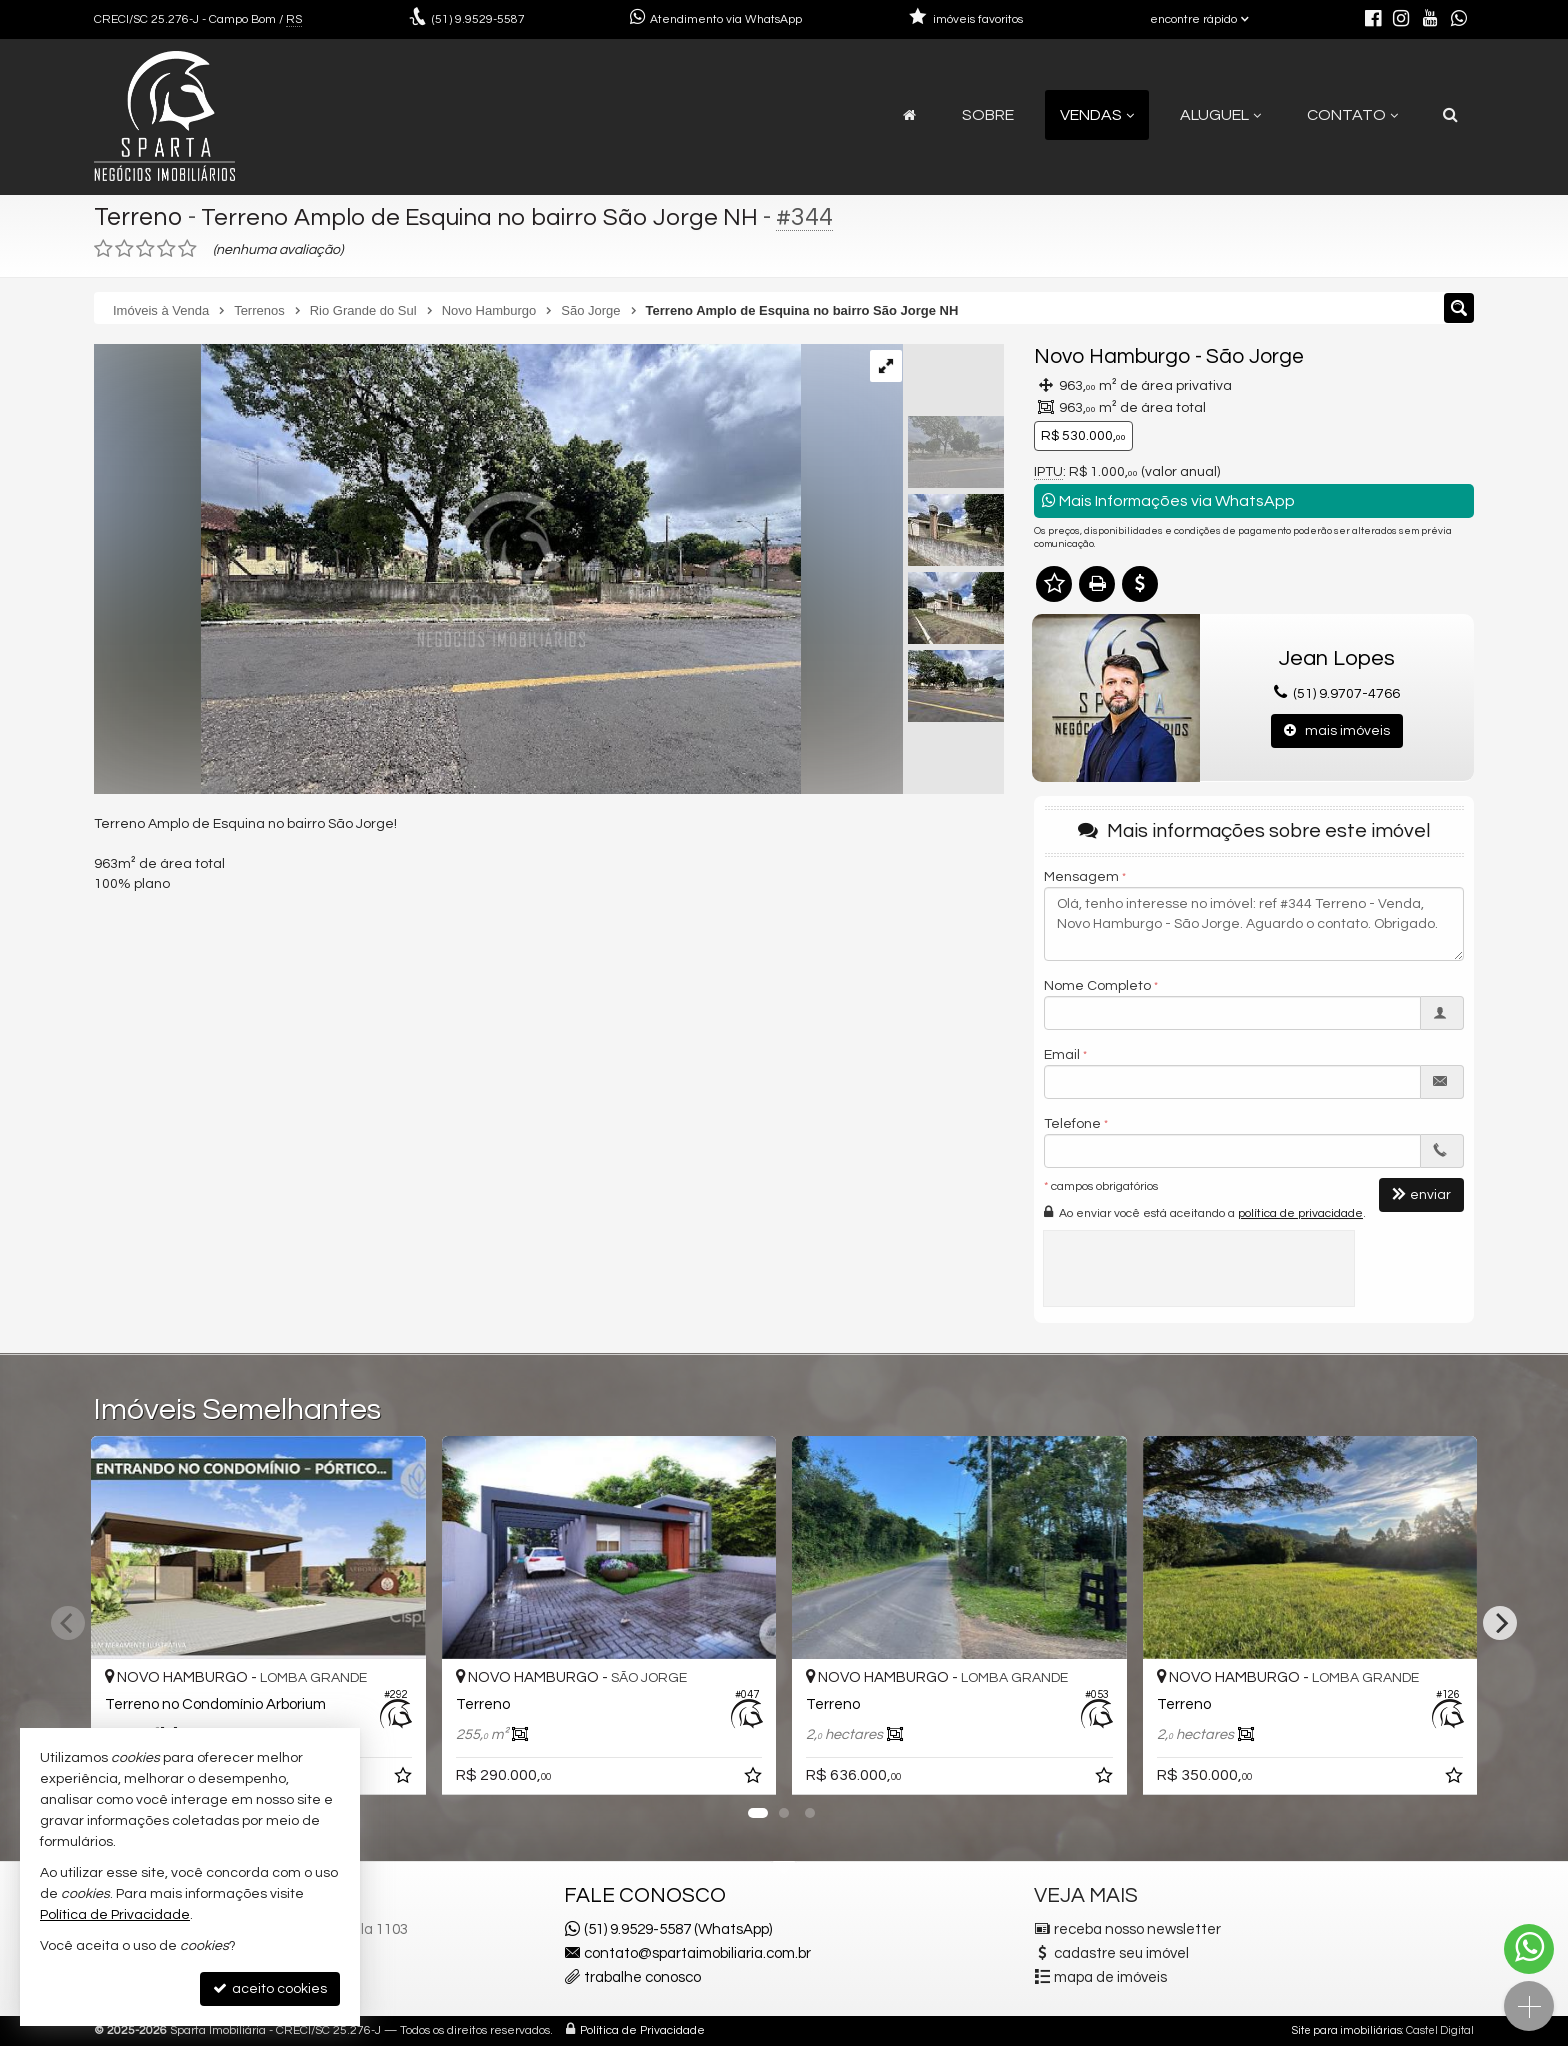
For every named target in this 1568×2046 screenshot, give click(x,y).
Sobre (988, 115)
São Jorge (1255, 356)
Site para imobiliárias (1347, 2030)
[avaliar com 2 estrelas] (124, 249)
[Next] (1500, 1623)
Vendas (1097, 115)
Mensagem (1081, 877)
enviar (1421, 1194)
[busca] (1450, 115)
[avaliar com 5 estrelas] (187, 249)
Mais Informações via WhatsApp (1168, 500)
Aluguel (1220, 115)
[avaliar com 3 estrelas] (145, 249)
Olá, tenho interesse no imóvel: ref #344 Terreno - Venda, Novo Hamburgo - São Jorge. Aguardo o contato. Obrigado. (1254, 924)
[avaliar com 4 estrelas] (166, 249)
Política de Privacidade (642, 2030)
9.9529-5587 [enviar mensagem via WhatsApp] (478, 19)
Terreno (138, 217)
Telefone (1072, 1124)
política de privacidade (1300, 1213)
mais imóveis (1337, 730)
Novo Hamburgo (1112, 356)
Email (1062, 1055)
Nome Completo (1097, 986)
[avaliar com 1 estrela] (103, 249)
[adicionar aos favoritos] (405, 1779)
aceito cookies (270, 1988)
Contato (1352, 115)
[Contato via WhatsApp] (1529, 1949)
